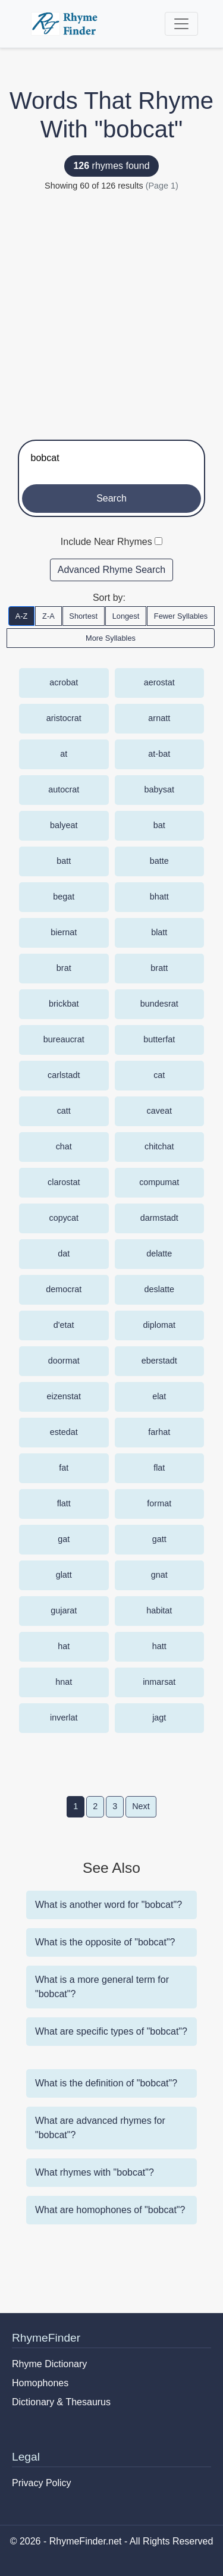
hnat (63, 1682)
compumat (159, 1182)
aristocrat (63, 718)
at (63, 754)
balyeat (63, 825)
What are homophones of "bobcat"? (110, 2210)
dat (64, 1253)
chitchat (159, 1146)
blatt (159, 932)
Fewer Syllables (181, 616)
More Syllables (111, 638)
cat (159, 1075)
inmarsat (159, 1682)
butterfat (159, 1039)
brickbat (63, 1003)
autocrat (63, 789)
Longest (126, 616)
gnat (159, 1575)
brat (63, 968)
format (159, 1503)
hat (64, 1646)
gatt (159, 1539)
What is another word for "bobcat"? (108, 1905)
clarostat (64, 1182)
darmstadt (159, 1218)
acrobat (63, 682)
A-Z (21, 616)
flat (159, 1467)
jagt (159, 1717)
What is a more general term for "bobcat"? (102, 1987)
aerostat (159, 682)
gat (64, 1539)
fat (63, 1467)
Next (141, 1806)
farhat (159, 1432)
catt (64, 1110)
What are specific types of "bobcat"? (111, 2031)
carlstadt (64, 1075)
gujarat (64, 1610)
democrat (63, 1289)
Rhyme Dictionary (49, 2364)
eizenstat (63, 1396)
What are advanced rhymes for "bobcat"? (100, 2128)
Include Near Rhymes (106, 542)
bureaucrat (63, 1039)
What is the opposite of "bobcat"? (105, 1942)
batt (63, 861)
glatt (64, 1575)
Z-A (48, 616)
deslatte (159, 1289)
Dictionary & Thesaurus (61, 2402)
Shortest (83, 616)
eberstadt (159, 1360)
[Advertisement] (111, 310)
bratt (159, 968)
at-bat (159, 754)
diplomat (159, 1325)
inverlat (63, 1717)
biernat (64, 932)
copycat (63, 1218)
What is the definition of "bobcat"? (106, 2083)
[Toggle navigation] (181, 24)
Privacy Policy (41, 2483)
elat (159, 1396)
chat (64, 1146)
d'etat (64, 1325)
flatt (64, 1503)
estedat (64, 1432)
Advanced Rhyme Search (111, 570)
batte (159, 861)
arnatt (159, 718)
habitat (159, 1610)
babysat (159, 789)
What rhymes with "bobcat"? (94, 2172)
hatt (159, 1646)
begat (63, 896)
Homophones (40, 2383)
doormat (64, 1360)
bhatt (159, 896)
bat (159, 825)
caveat (159, 1110)
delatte (159, 1253)
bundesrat (159, 1003)
